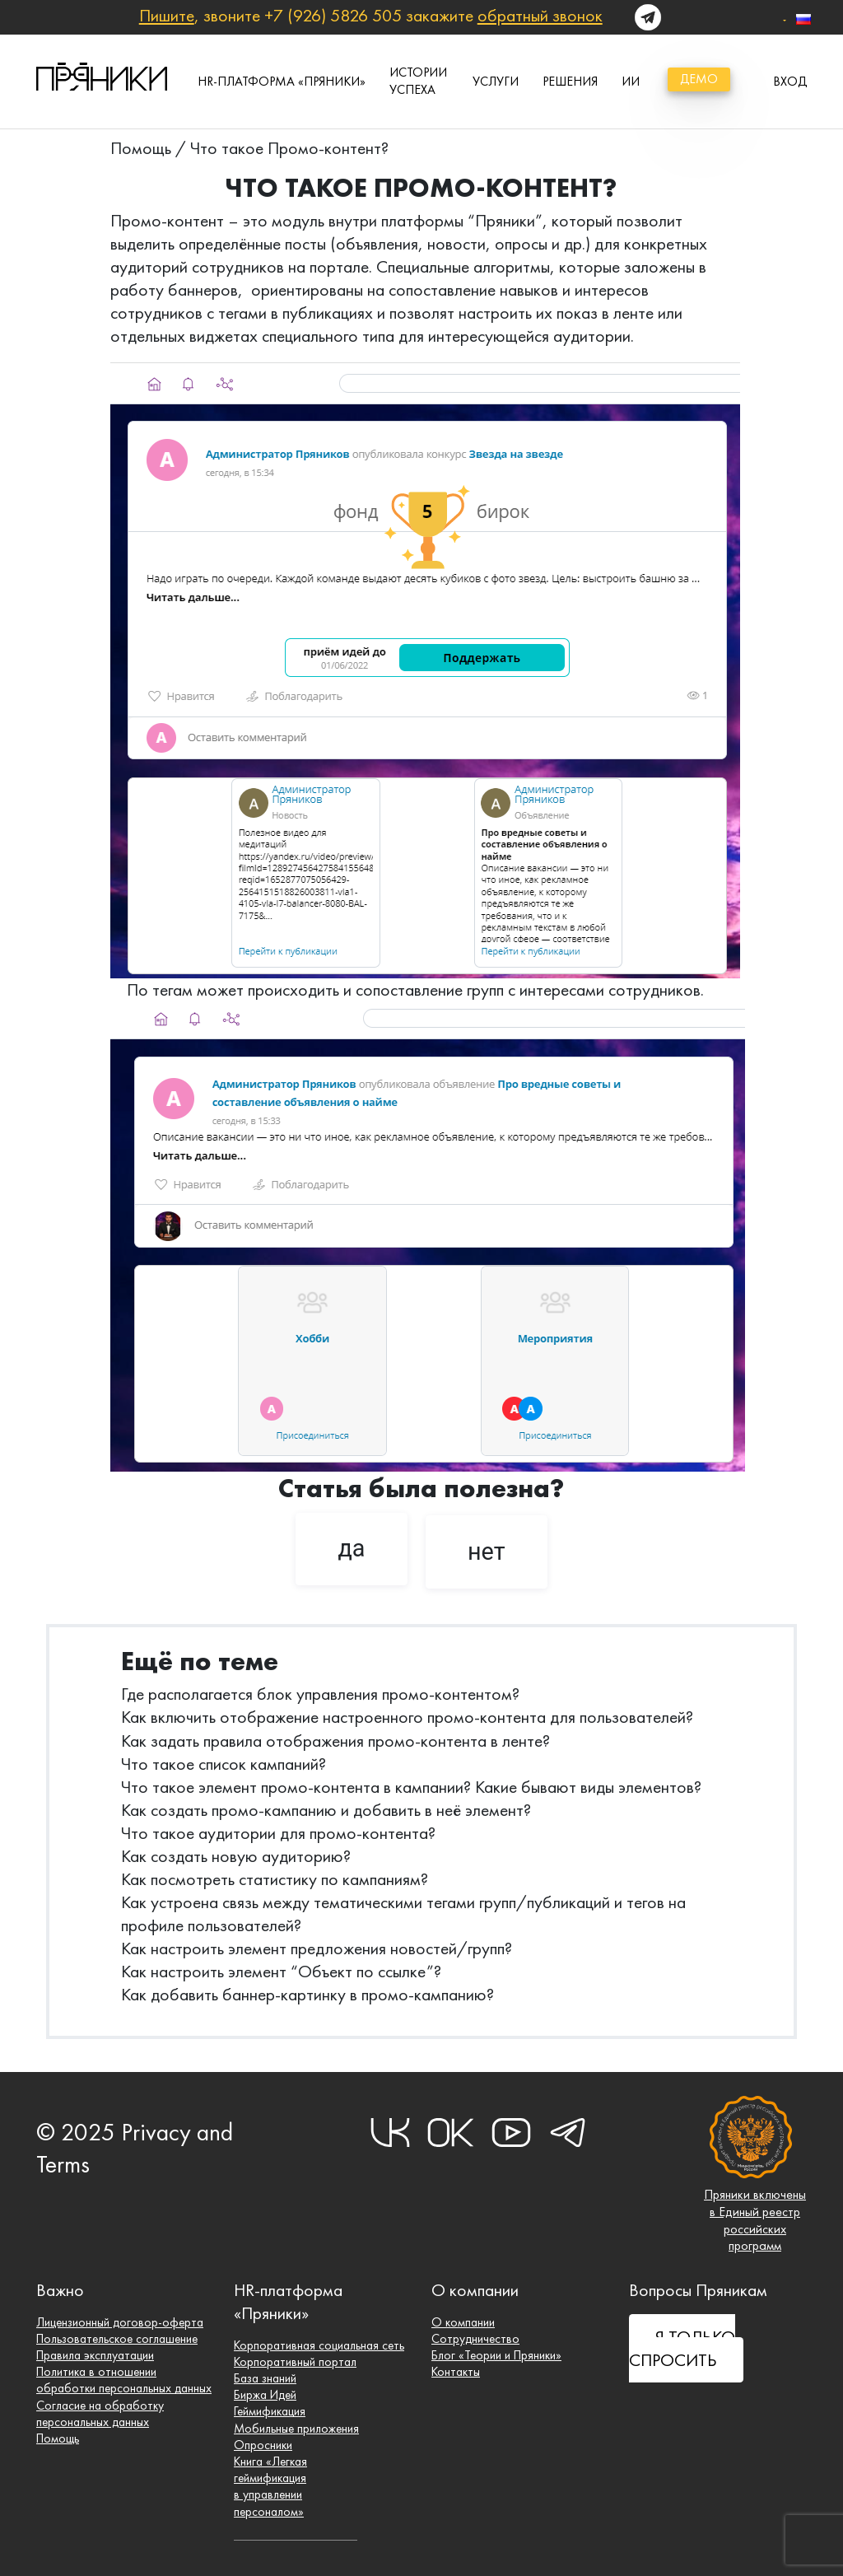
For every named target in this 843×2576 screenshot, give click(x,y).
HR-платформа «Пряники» (282, 81)
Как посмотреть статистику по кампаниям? (274, 1879)
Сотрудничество (475, 2335)
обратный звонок (540, 15)
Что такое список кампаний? (223, 1763)
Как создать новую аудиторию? (236, 1856)
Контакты (456, 2369)
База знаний (266, 2375)
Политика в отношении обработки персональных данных (125, 2377)
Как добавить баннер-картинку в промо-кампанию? (307, 1994)
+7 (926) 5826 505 (333, 15)
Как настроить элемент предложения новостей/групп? (316, 1948)
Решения (570, 81)
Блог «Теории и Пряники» (498, 2352)
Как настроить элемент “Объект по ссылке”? (281, 1971)
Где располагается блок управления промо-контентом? (320, 1693)
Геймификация (270, 2409)
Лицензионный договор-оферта (121, 2318)
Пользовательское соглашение (119, 2335)
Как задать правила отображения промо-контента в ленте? (335, 1740)
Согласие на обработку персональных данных (100, 2411)
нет (486, 1552)
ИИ (631, 81)
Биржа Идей (266, 2392)
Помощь (140, 148)
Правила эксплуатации (96, 2352)
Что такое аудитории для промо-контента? (278, 1832)
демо (699, 78)
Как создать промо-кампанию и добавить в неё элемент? (326, 1809)
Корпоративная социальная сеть (320, 2342)
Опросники (263, 2443)
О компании (463, 2318)
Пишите (166, 15)
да (351, 1548)
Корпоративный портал (296, 2358)
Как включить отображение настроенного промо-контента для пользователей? (407, 1716)
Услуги (496, 81)
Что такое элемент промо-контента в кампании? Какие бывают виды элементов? (411, 1786)
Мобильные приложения (298, 2426)
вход (790, 81)
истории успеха (418, 80)
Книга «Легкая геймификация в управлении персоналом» (271, 2485)
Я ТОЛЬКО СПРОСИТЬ (682, 2345)
